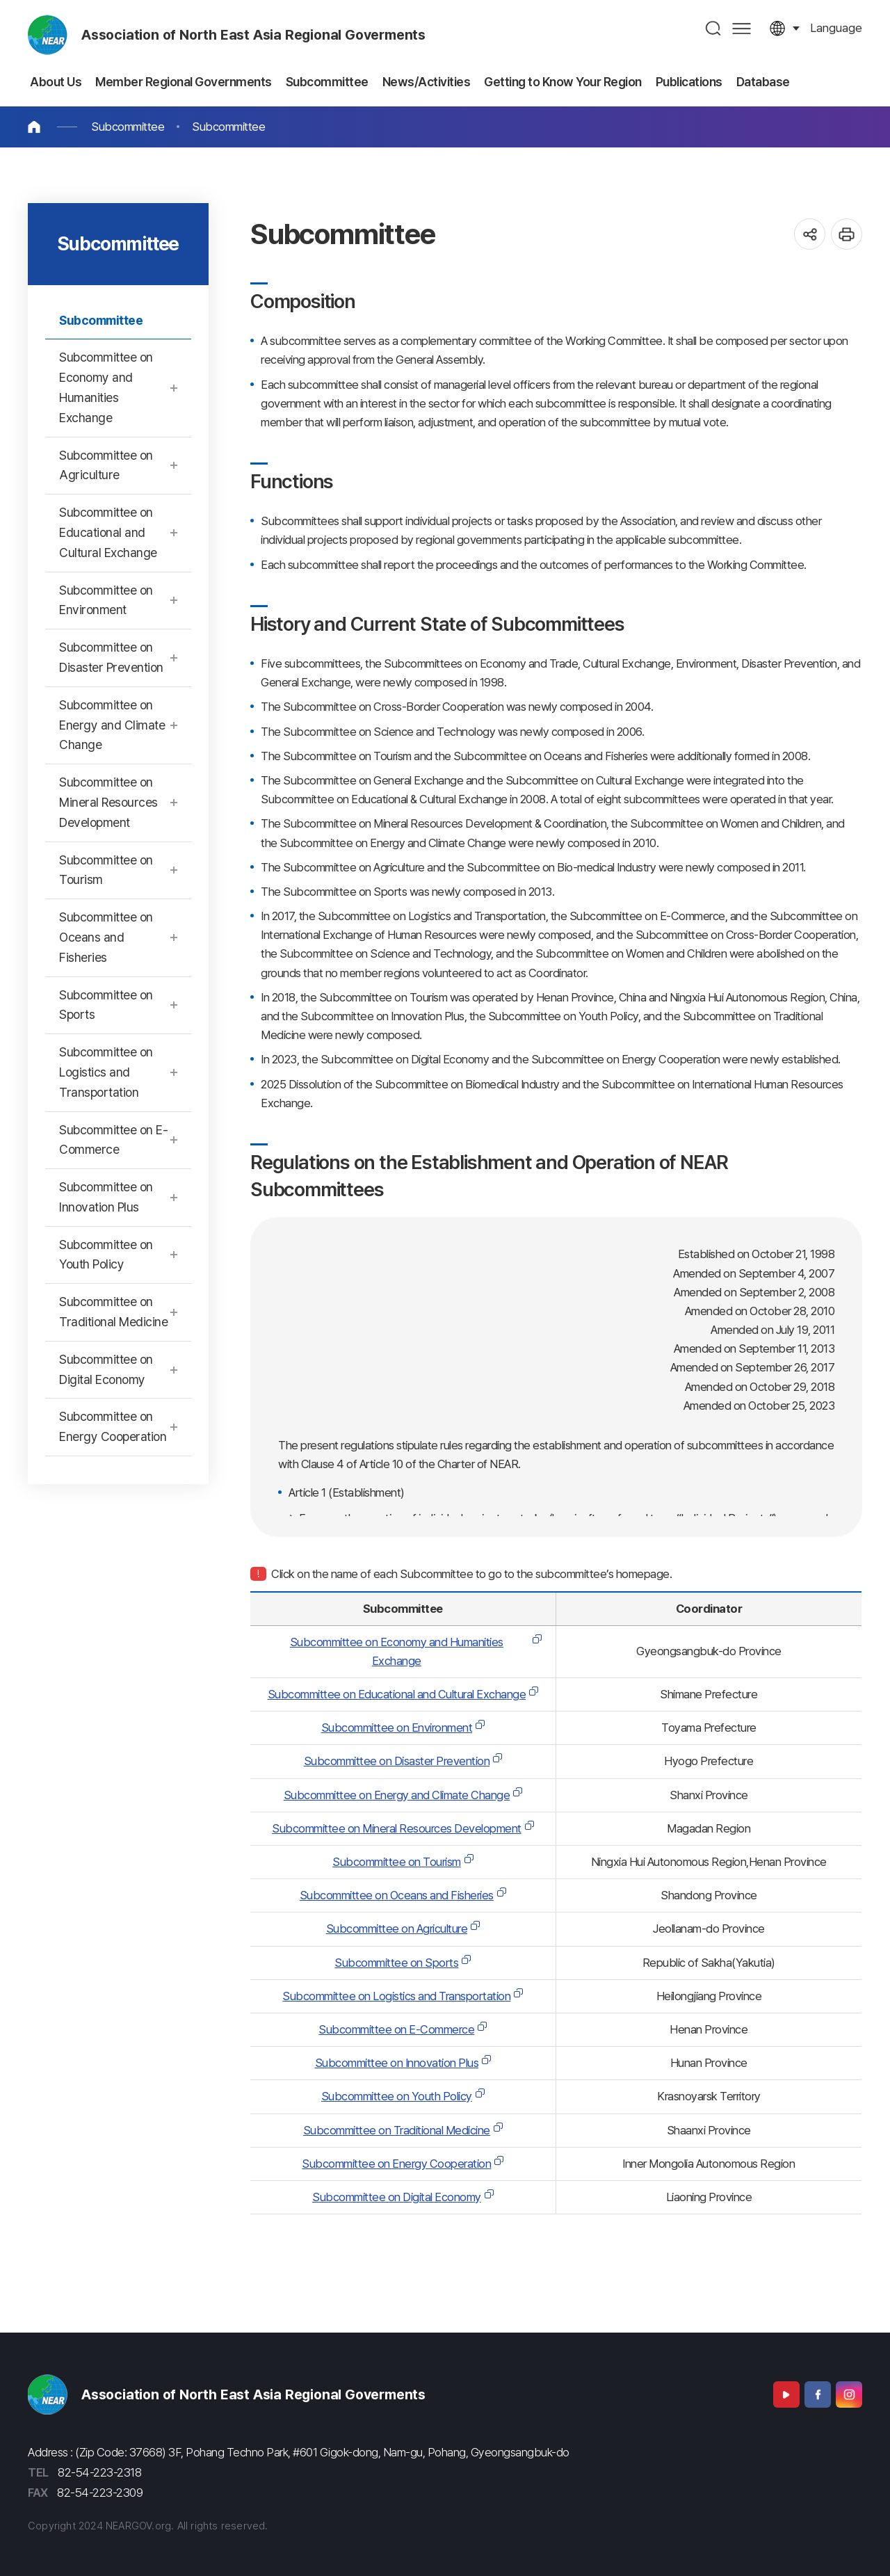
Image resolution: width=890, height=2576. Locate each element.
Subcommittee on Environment (397, 1727)
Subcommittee (127, 127)
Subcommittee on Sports (396, 1963)
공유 (809, 234)
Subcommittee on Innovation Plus (397, 2063)
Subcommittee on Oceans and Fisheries (397, 1895)
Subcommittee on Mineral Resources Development (396, 1828)
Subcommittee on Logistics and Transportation (396, 1996)
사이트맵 (741, 28)
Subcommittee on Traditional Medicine (396, 2130)
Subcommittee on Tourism (396, 1862)
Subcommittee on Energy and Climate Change (397, 1795)
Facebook (817, 2394)
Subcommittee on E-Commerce (396, 2029)
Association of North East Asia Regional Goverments (253, 34)
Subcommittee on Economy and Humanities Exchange (396, 1651)
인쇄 (846, 234)
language (836, 28)
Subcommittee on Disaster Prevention (397, 1761)
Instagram (849, 2394)
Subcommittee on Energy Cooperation (396, 2164)
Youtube (786, 2394)
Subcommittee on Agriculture (397, 1928)
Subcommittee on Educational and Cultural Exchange (397, 1694)
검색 (713, 28)
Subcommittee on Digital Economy (396, 2197)
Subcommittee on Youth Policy (396, 2096)
